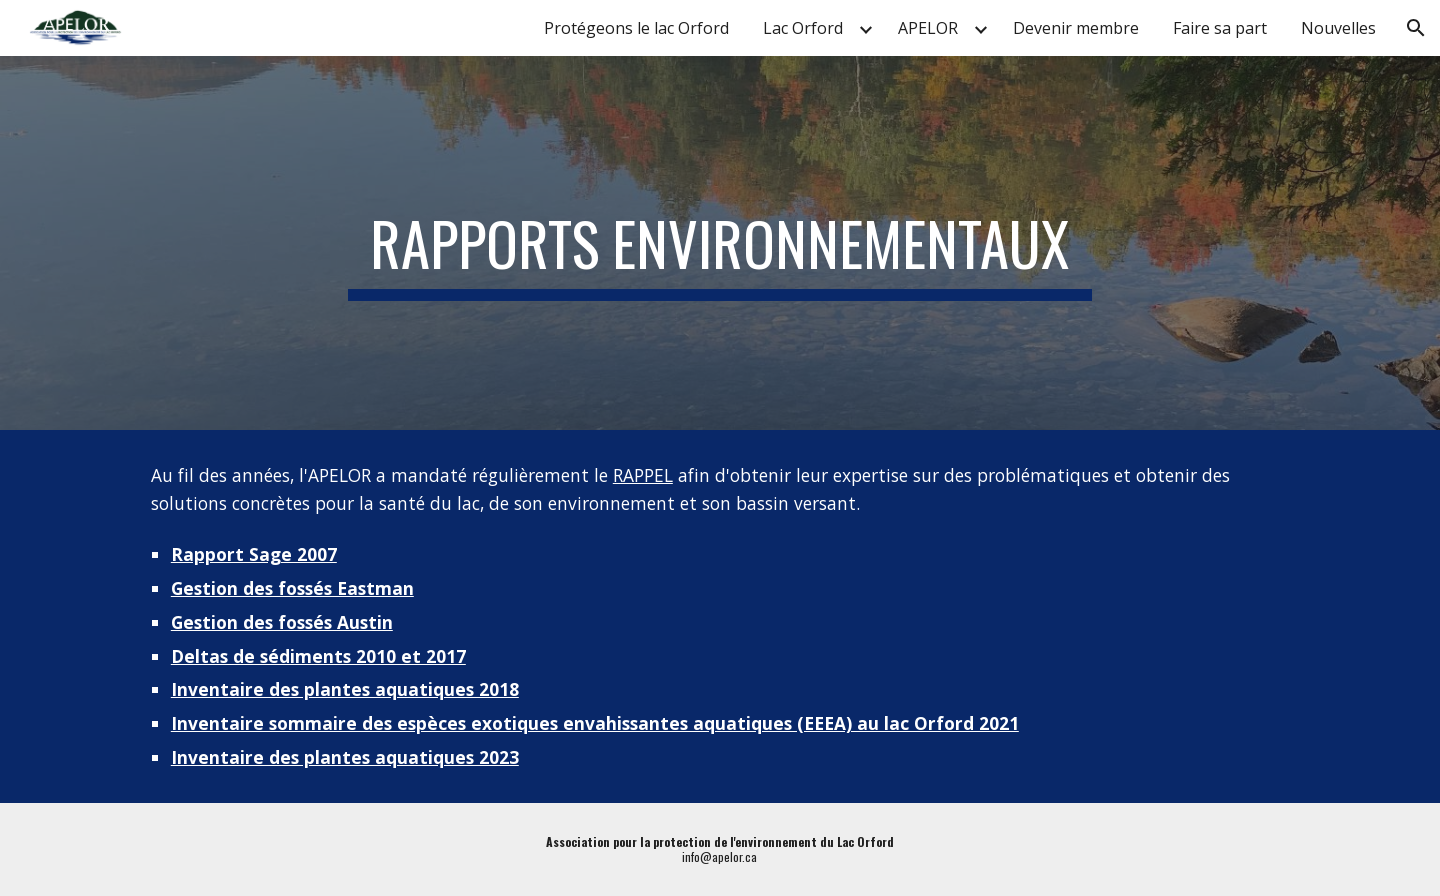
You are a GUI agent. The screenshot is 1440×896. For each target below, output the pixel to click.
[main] (720, 243)
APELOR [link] (928, 28)
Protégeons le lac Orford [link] (636, 28)
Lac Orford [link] (803, 28)
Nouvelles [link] (1338, 28)
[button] (1416, 28)
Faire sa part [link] (1220, 28)
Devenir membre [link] (1076, 28)
